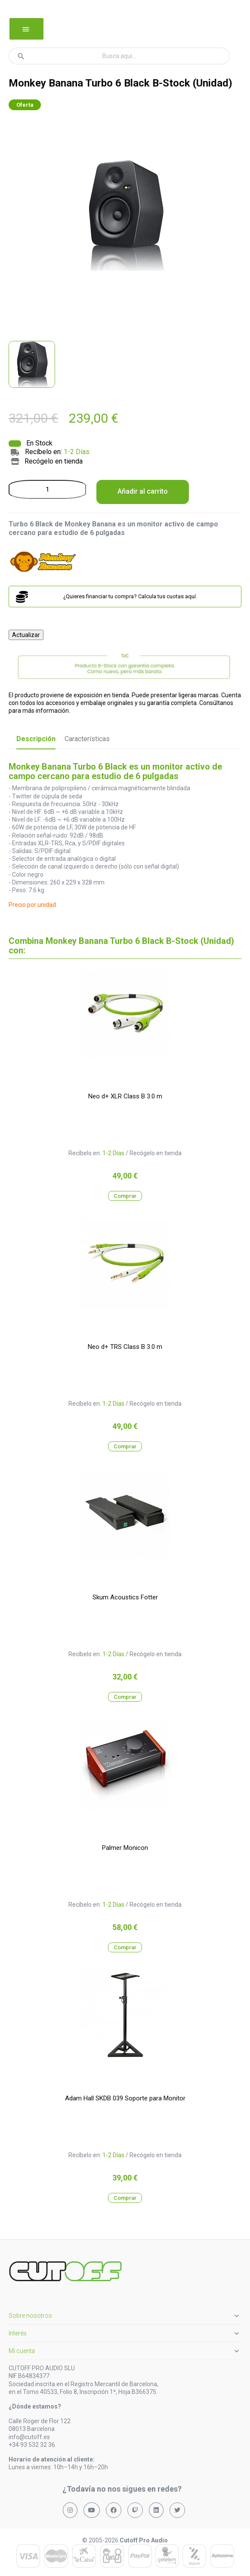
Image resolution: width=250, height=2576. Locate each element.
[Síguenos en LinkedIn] (156, 2510)
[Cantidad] (47, 489)
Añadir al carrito (142, 491)
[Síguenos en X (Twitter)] (177, 2510)
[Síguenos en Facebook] (113, 2510)
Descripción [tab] (36, 739)
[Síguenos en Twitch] (135, 2510)
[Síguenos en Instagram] (70, 2510)
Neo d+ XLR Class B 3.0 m (125, 1096)
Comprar (125, 1196)
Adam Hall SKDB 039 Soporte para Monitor (125, 2098)
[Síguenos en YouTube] (91, 2510)
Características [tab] (87, 739)
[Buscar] (119, 56)
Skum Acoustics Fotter (125, 1597)
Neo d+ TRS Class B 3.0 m (125, 1347)
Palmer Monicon (125, 1848)
